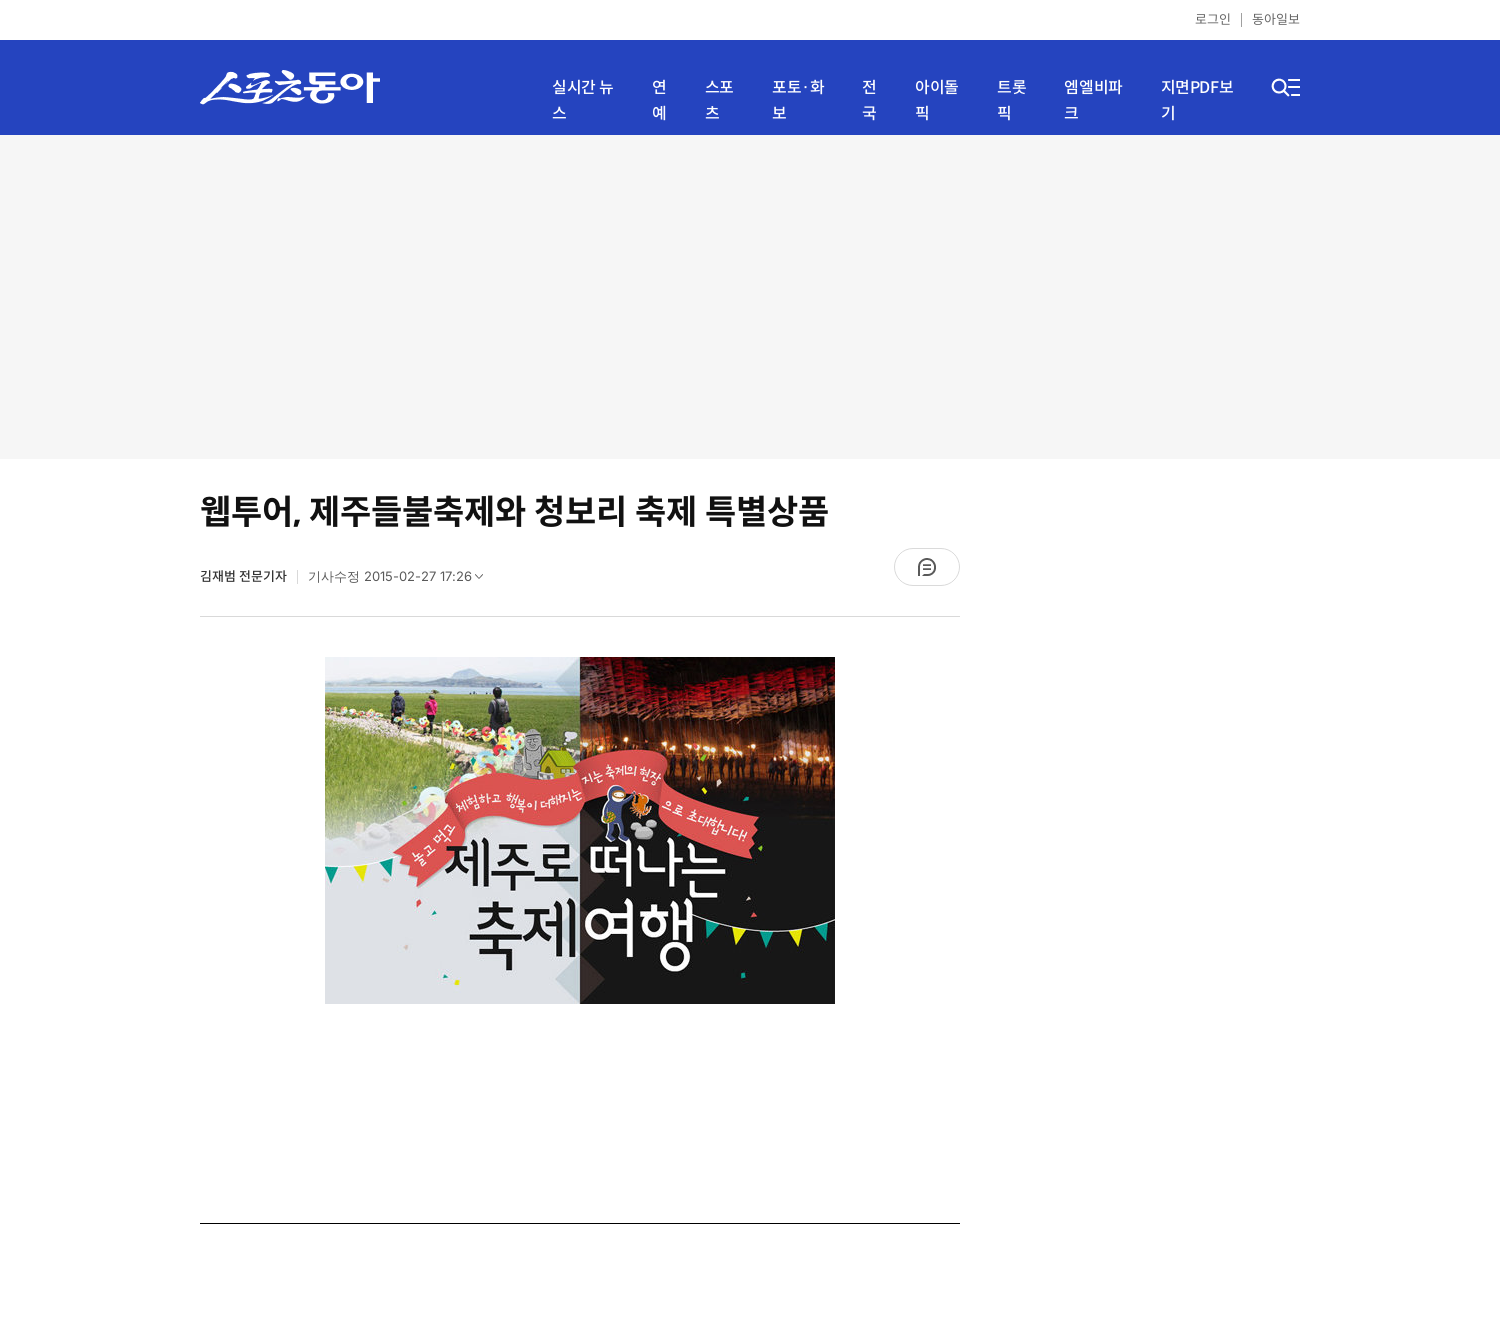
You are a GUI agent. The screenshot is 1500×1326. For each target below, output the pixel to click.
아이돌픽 (937, 100)
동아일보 (1276, 19)
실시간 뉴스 (583, 100)
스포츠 (719, 100)
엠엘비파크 (1093, 100)
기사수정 (402, 581)
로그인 (1213, 19)
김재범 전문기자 (243, 576)
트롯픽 (1011, 100)
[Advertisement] (750, 295)
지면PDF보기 (1197, 100)
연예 (659, 100)
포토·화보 (798, 100)
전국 (869, 100)
